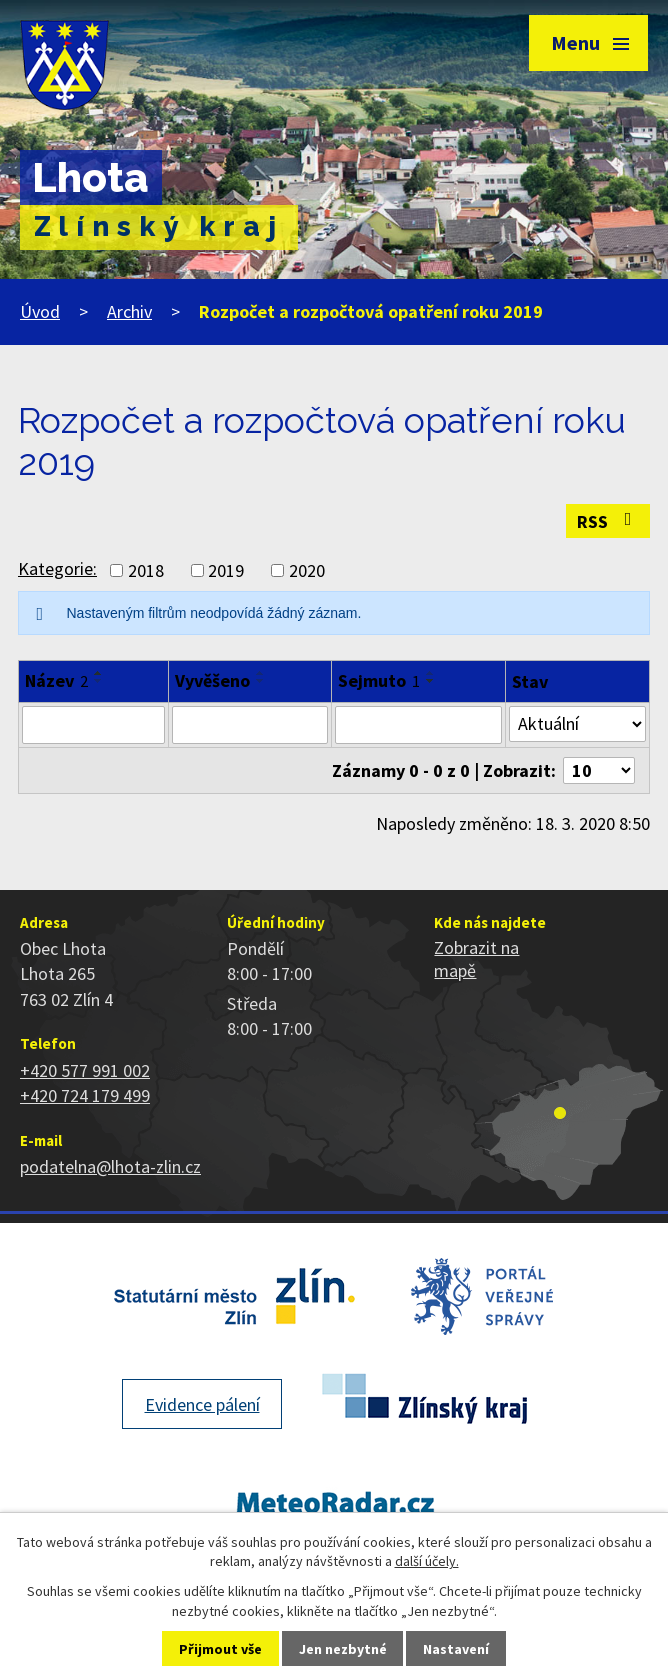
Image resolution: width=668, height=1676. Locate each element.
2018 (146, 570)
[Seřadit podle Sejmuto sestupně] (431, 681)
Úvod (40, 311)
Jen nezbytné (343, 1649)
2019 (226, 570)
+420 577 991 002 (85, 1070)
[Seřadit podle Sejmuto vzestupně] (431, 673)
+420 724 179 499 (85, 1095)
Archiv (129, 311)
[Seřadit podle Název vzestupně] (99, 673)
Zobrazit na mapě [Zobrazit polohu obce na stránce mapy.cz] (476, 959)
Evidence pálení (202, 1404)
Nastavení (456, 1649)
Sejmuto (379, 680)
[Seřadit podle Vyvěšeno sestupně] (261, 681)
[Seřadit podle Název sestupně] (99, 681)
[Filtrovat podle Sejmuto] (418, 725)
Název (56, 680)
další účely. (427, 1561)
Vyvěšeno (212, 680)
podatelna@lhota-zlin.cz (110, 1166)
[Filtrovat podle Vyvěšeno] (250, 725)
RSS (608, 521)
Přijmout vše (220, 1649)
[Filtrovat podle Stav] (577, 724)
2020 (307, 570)
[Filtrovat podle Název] (93, 725)
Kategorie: (57, 568)
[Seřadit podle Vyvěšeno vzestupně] (261, 673)
